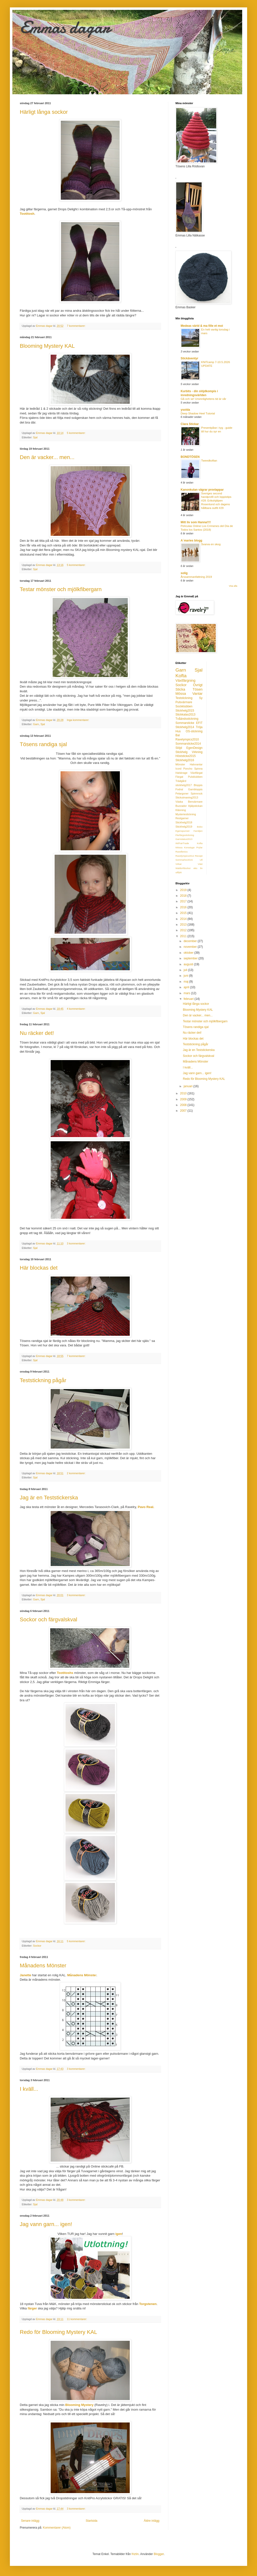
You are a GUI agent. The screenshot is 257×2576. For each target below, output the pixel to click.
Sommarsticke (184, 723)
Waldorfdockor (183, 868)
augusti (189, 964)
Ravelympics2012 (184, 855)
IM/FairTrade (182, 843)
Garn (36, 724)
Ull (201, 859)
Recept (198, 855)
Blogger (159, 2554)
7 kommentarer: (76, 325)
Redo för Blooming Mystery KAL (58, 2332)
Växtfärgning (185, 680)
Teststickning (184, 698)
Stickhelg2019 (183, 826)
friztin (135, 2554)
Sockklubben (184, 706)
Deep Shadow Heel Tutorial (198, 413)
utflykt (178, 872)
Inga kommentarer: (78, 719)
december (191, 941)
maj (186, 981)
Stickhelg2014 (184, 727)
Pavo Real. (146, 1507)
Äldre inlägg (151, 2520)
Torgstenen (148, 2304)
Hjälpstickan (195, 805)
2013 (184, 924)
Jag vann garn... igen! (46, 2224)
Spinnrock (196, 793)
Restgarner (182, 818)
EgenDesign (194, 748)
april (187, 987)
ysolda (185, 409)
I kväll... (29, 2089)
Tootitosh (27, 213)
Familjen (197, 831)
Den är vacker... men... (47, 457)
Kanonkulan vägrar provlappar (202, 489)
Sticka (180, 689)
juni (186, 975)
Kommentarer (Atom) (56, 2527)
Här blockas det (39, 1268)
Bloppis (198, 785)
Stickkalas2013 (185, 714)
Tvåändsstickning (186, 718)
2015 (184, 913)
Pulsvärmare (183, 702)
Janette (25, 1975)
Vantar (197, 694)
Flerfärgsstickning (184, 835)
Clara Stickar (190, 424)
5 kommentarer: (76, 432)
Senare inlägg (30, 2520)
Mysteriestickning (185, 814)
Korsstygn (189, 847)
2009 (184, 1099)
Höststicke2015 (185, 756)
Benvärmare (195, 801)
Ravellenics (181, 851)
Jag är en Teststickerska (49, 1497)
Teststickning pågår (43, 1380)
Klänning (180, 810)
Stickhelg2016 (184, 760)
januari (188, 1086)
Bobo (199, 826)
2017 (184, 901)
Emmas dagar (65, 27)
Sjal (35, 437)
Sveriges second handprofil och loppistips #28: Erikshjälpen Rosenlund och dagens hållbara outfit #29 (216, 500)
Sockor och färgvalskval (48, 1619)
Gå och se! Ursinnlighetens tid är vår (203, 398)
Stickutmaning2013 (186, 797)
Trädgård (180, 780)
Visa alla (233, 586)
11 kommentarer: (77, 2319)
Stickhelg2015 (184, 710)
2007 (184, 1110)
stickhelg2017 (183, 785)
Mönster (180, 764)
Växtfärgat (196, 772)
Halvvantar (196, 764)
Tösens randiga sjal (43, 744)
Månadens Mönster (43, 1965)
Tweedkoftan (209, 460)
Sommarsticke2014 (188, 743)
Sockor (37, 1945)
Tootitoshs (65, 1673)
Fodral (179, 789)
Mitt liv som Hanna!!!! (196, 522)
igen (118, 2234)
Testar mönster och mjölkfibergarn (61, 589)
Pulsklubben (195, 776)
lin (201, 868)
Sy (200, 698)
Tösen (198, 689)
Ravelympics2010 (187, 739)
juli (186, 970)
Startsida (91, 2520)
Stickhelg (181, 752)
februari (189, 999)
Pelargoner (182, 793)
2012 (184, 930)
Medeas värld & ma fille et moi (202, 326)
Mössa (180, 694)
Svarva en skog (211, 544)
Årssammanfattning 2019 (196, 576)
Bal (177, 735)
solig (184, 573)
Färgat (179, 776)
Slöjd (178, 748)
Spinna (198, 768)
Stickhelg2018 (183, 822)
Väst (200, 864)
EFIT (199, 723)
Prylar (199, 847)
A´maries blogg (191, 540)
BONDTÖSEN (190, 457)
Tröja (199, 727)
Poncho (188, 768)
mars (187, 993)
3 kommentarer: (76, 1243)
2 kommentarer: (76, 1473)
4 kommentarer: (76, 1008)
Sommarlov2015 (184, 859)
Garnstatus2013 (183, 839)
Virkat (178, 864)
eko (195, 868)
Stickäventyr (189, 358)
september (191, 958)
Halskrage (181, 772)
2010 (184, 1093)
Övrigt (197, 685)
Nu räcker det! (37, 1033)
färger (32, 2308)
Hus (178, 731)
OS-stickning (194, 731)
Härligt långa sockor (44, 112)
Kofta (181, 675)
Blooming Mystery (79, 2405)
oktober (189, 952)
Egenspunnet (182, 831)
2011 (184, 936)
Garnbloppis (195, 789)
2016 (184, 907)
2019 (184, 890)
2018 (184, 895)
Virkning (197, 752)
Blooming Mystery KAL (47, 346)
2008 (184, 1105)
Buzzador (181, 805)
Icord (178, 768)
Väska (179, 801)
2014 (184, 919)
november (191, 947)
